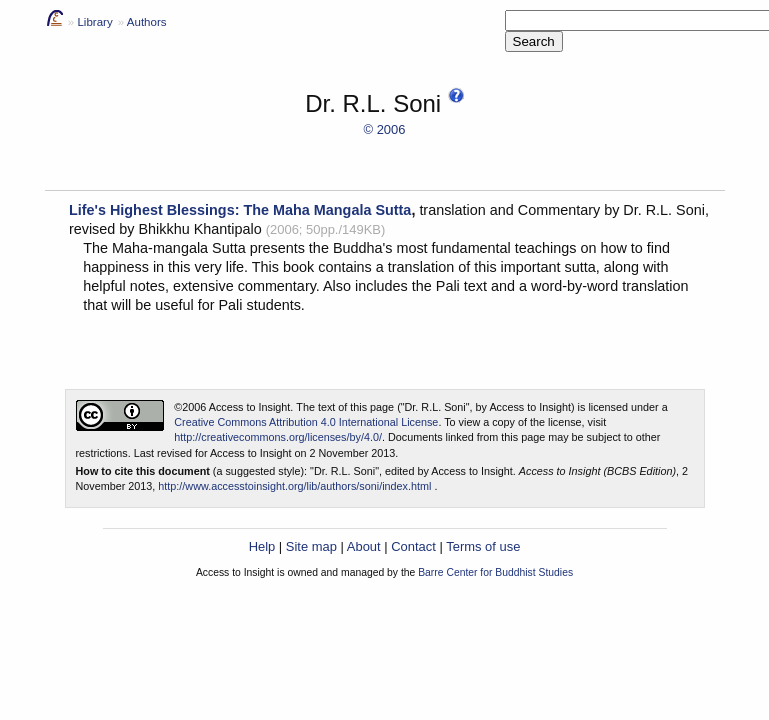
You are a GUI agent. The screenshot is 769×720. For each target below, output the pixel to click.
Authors (147, 22)
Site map (311, 546)
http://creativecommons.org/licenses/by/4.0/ (278, 437)
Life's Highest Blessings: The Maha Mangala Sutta (240, 210)
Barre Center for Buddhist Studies (495, 572)
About (364, 546)
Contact (413, 546)
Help (262, 546)
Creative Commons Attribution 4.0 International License (306, 422)
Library (94, 22)
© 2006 (385, 129)
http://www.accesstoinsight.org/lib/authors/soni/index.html (294, 486)
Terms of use (483, 546)
